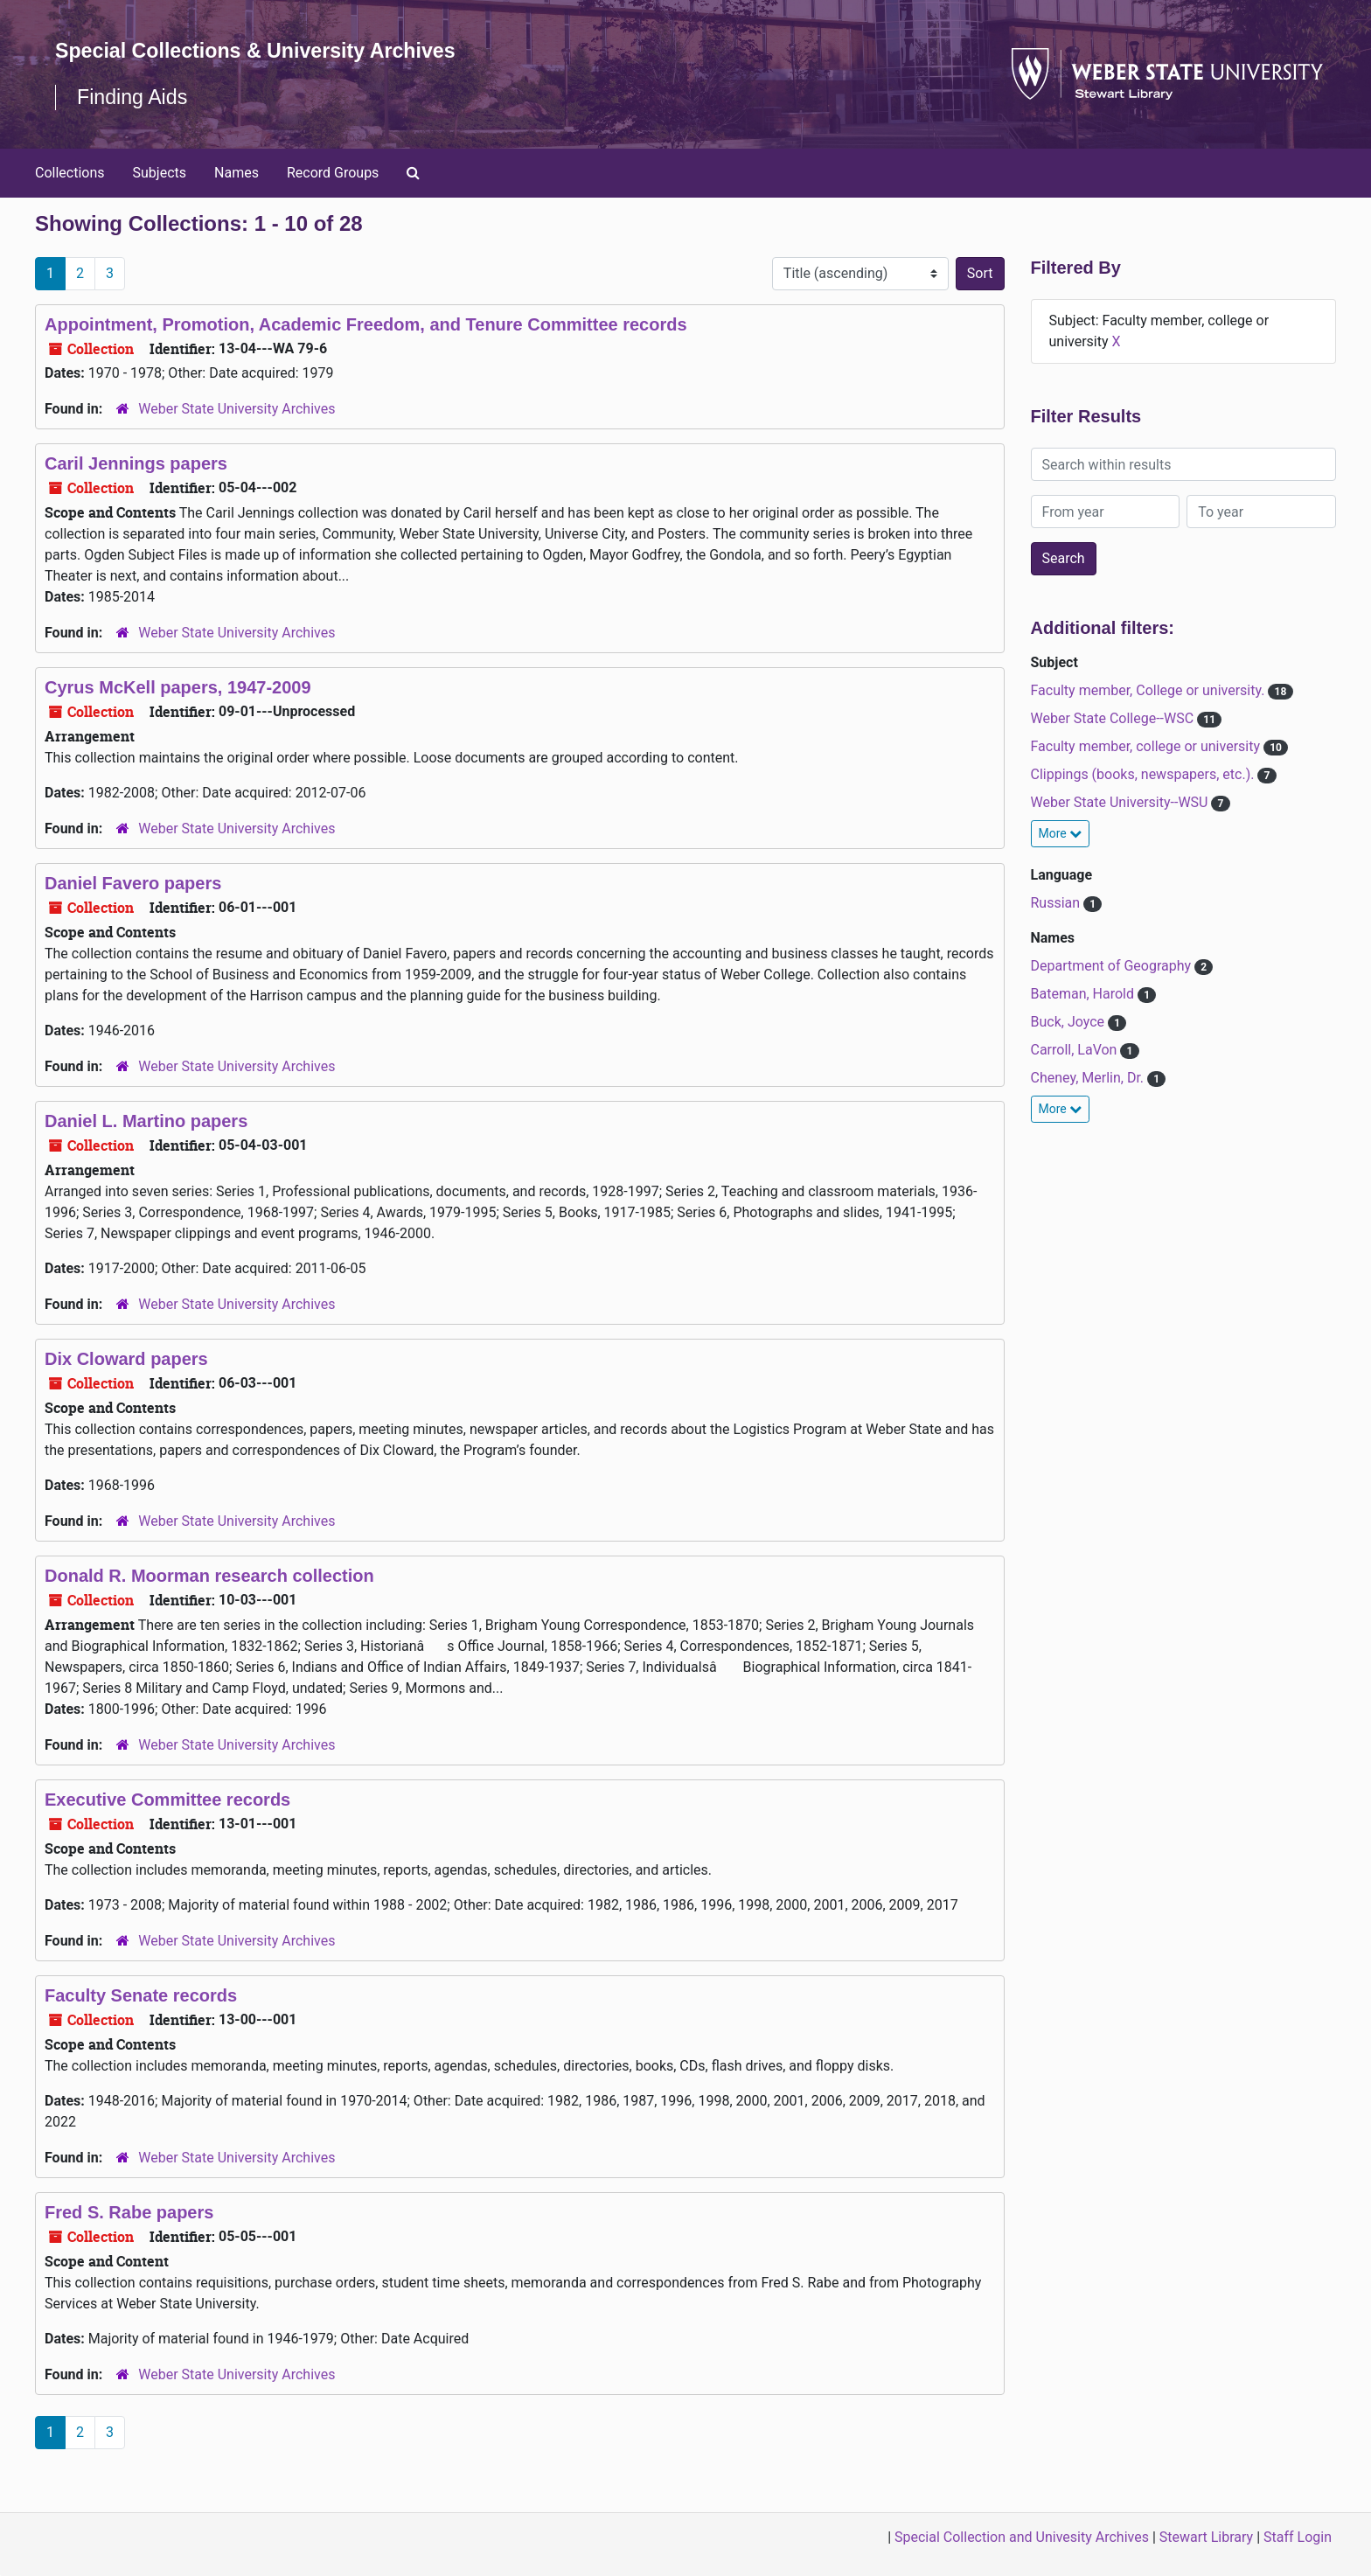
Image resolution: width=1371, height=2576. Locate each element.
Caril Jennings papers (136, 463)
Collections (70, 172)
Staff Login (1297, 2537)
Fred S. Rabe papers (129, 2212)
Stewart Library (1206, 2537)
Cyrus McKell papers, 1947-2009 (178, 687)
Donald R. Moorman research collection (209, 1575)
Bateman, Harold (1084, 993)
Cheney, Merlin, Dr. (1089, 1077)
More (1060, 833)
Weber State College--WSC (1114, 718)
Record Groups (333, 172)
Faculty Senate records (141, 1995)
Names (236, 172)
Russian (1057, 903)
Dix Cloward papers (126, 1358)
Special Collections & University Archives (262, 50)
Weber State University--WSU (1121, 802)
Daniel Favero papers (133, 883)
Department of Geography (1113, 965)
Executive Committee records (167, 1799)
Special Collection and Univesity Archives (1021, 2537)
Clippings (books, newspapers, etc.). (1144, 774)
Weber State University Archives (236, 408)
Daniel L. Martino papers (146, 1121)
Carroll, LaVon (1076, 1049)
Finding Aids (134, 96)
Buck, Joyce (1070, 1021)
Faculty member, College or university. (1150, 690)
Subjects (159, 172)
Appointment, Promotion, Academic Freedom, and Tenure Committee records (366, 324)
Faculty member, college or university (1147, 746)
